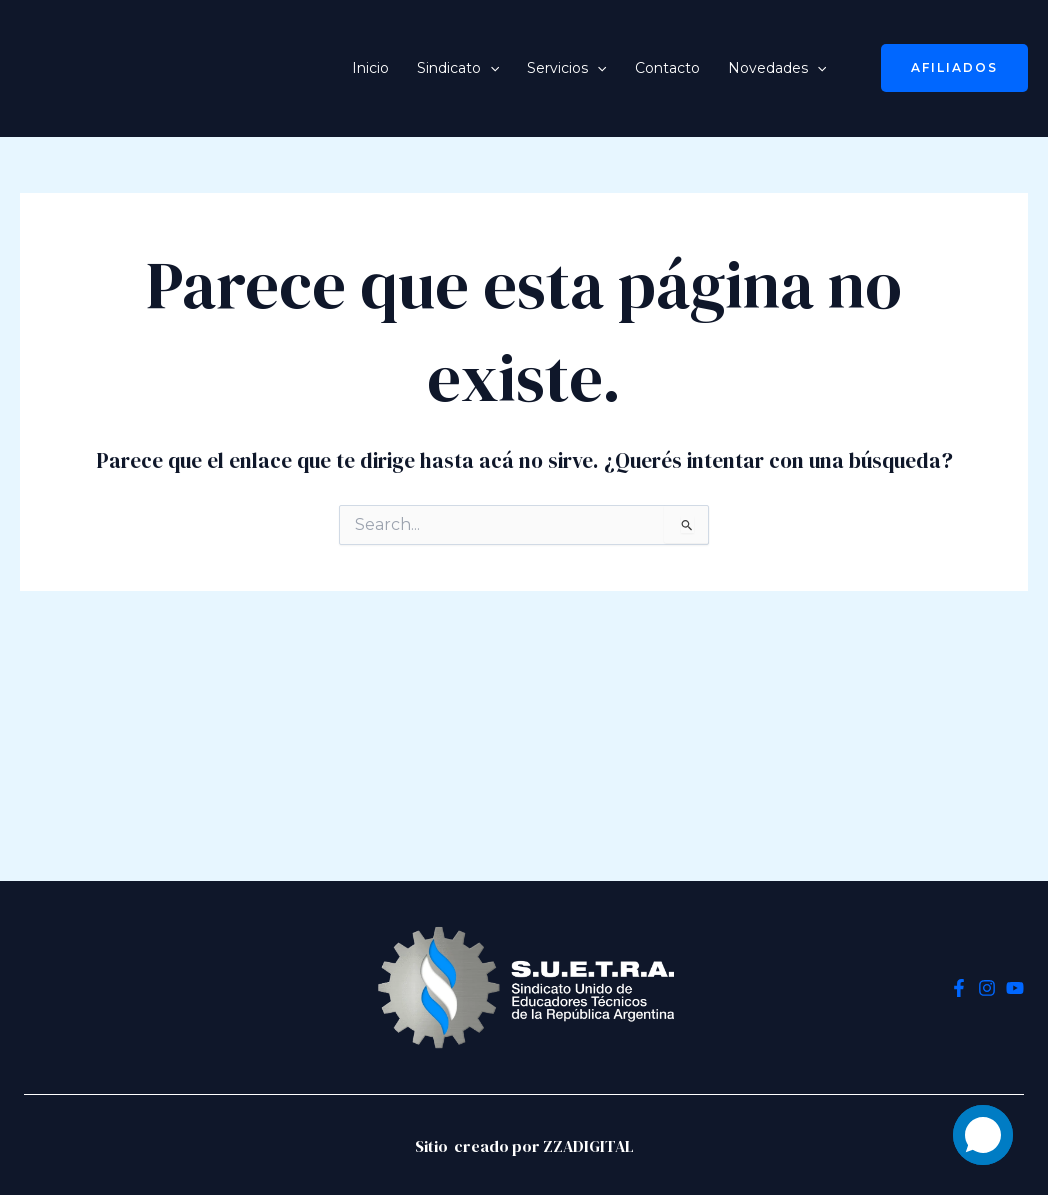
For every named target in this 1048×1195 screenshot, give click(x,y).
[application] (490, 68)
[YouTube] (1015, 988)
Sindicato (458, 68)
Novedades (777, 68)
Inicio (370, 68)
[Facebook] (959, 988)
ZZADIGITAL (588, 1146)
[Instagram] (987, 988)
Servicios (566, 68)
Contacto (667, 68)
